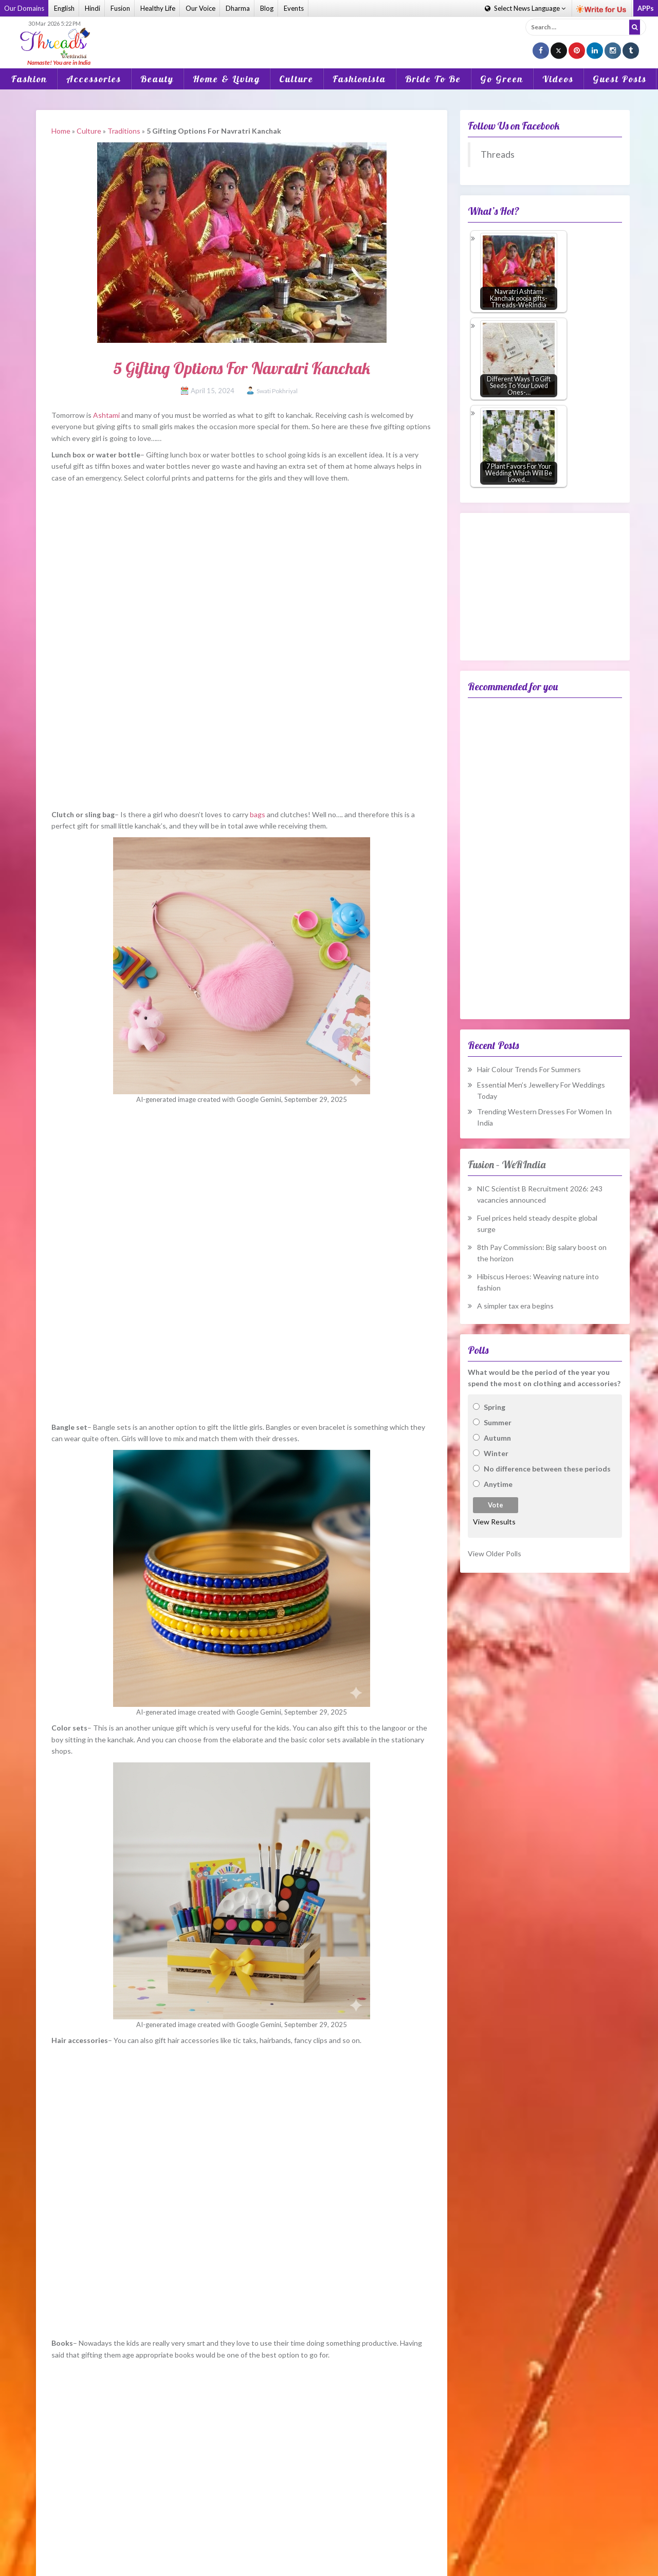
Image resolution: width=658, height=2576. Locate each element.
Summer (497, 1422)
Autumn (497, 1437)
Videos (558, 79)
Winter (496, 1453)
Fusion (120, 8)
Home (60, 130)
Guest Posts (620, 79)
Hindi (92, 8)
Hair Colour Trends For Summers (529, 1069)
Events (294, 8)
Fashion (29, 79)
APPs (645, 8)
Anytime (498, 1484)
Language (525, 8)
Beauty (157, 79)
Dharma (238, 8)
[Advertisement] (329, 35)
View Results (494, 1521)
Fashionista (359, 79)
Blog (266, 8)
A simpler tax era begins (515, 1305)
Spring (494, 1407)
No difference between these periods (547, 1468)
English (64, 8)
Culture (296, 79)
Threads (498, 154)
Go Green (501, 79)
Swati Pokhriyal (277, 391)
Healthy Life (157, 8)
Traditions (123, 130)
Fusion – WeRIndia (506, 1164)
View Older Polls (494, 1553)
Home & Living (226, 79)
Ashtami (106, 415)
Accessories (93, 79)
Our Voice (200, 8)
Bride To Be (433, 79)
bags (257, 814)
